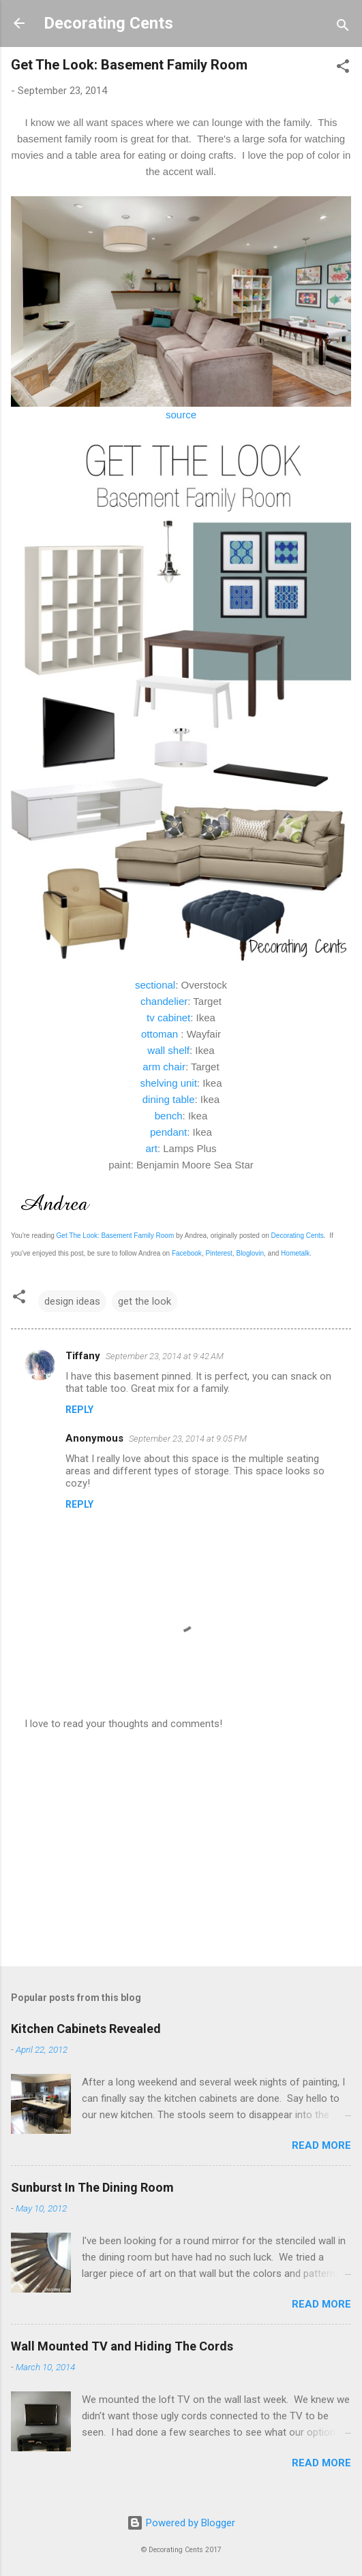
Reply (79, 1409)
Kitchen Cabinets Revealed (86, 2028)
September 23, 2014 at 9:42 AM (165, 1356)
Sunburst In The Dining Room (92, 2187)
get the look (144, 1301)
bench (169, 1115)
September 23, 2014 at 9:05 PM (188, 1438)
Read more (321, 2145)
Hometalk (295, 1253)
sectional (155, 985)
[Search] (343, 27)
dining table (168, 1099)
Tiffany (82, 1356)
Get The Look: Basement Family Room (116, 1235)
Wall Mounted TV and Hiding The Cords (122, 2346)
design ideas (72, 1301)
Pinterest (218, 1253)
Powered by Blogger (181, 2523)
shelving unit (168, 1083)
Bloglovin (250, 1253)
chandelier (163, 1001)
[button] (343, 68)
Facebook (187, 1253)
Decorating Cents (108, 23)
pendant (168, 1132)
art (151, 1148)
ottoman (159, 1034)
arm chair (163, 1066)
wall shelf (168, 1050)
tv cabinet (168, 1017)
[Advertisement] (181, 1849)
